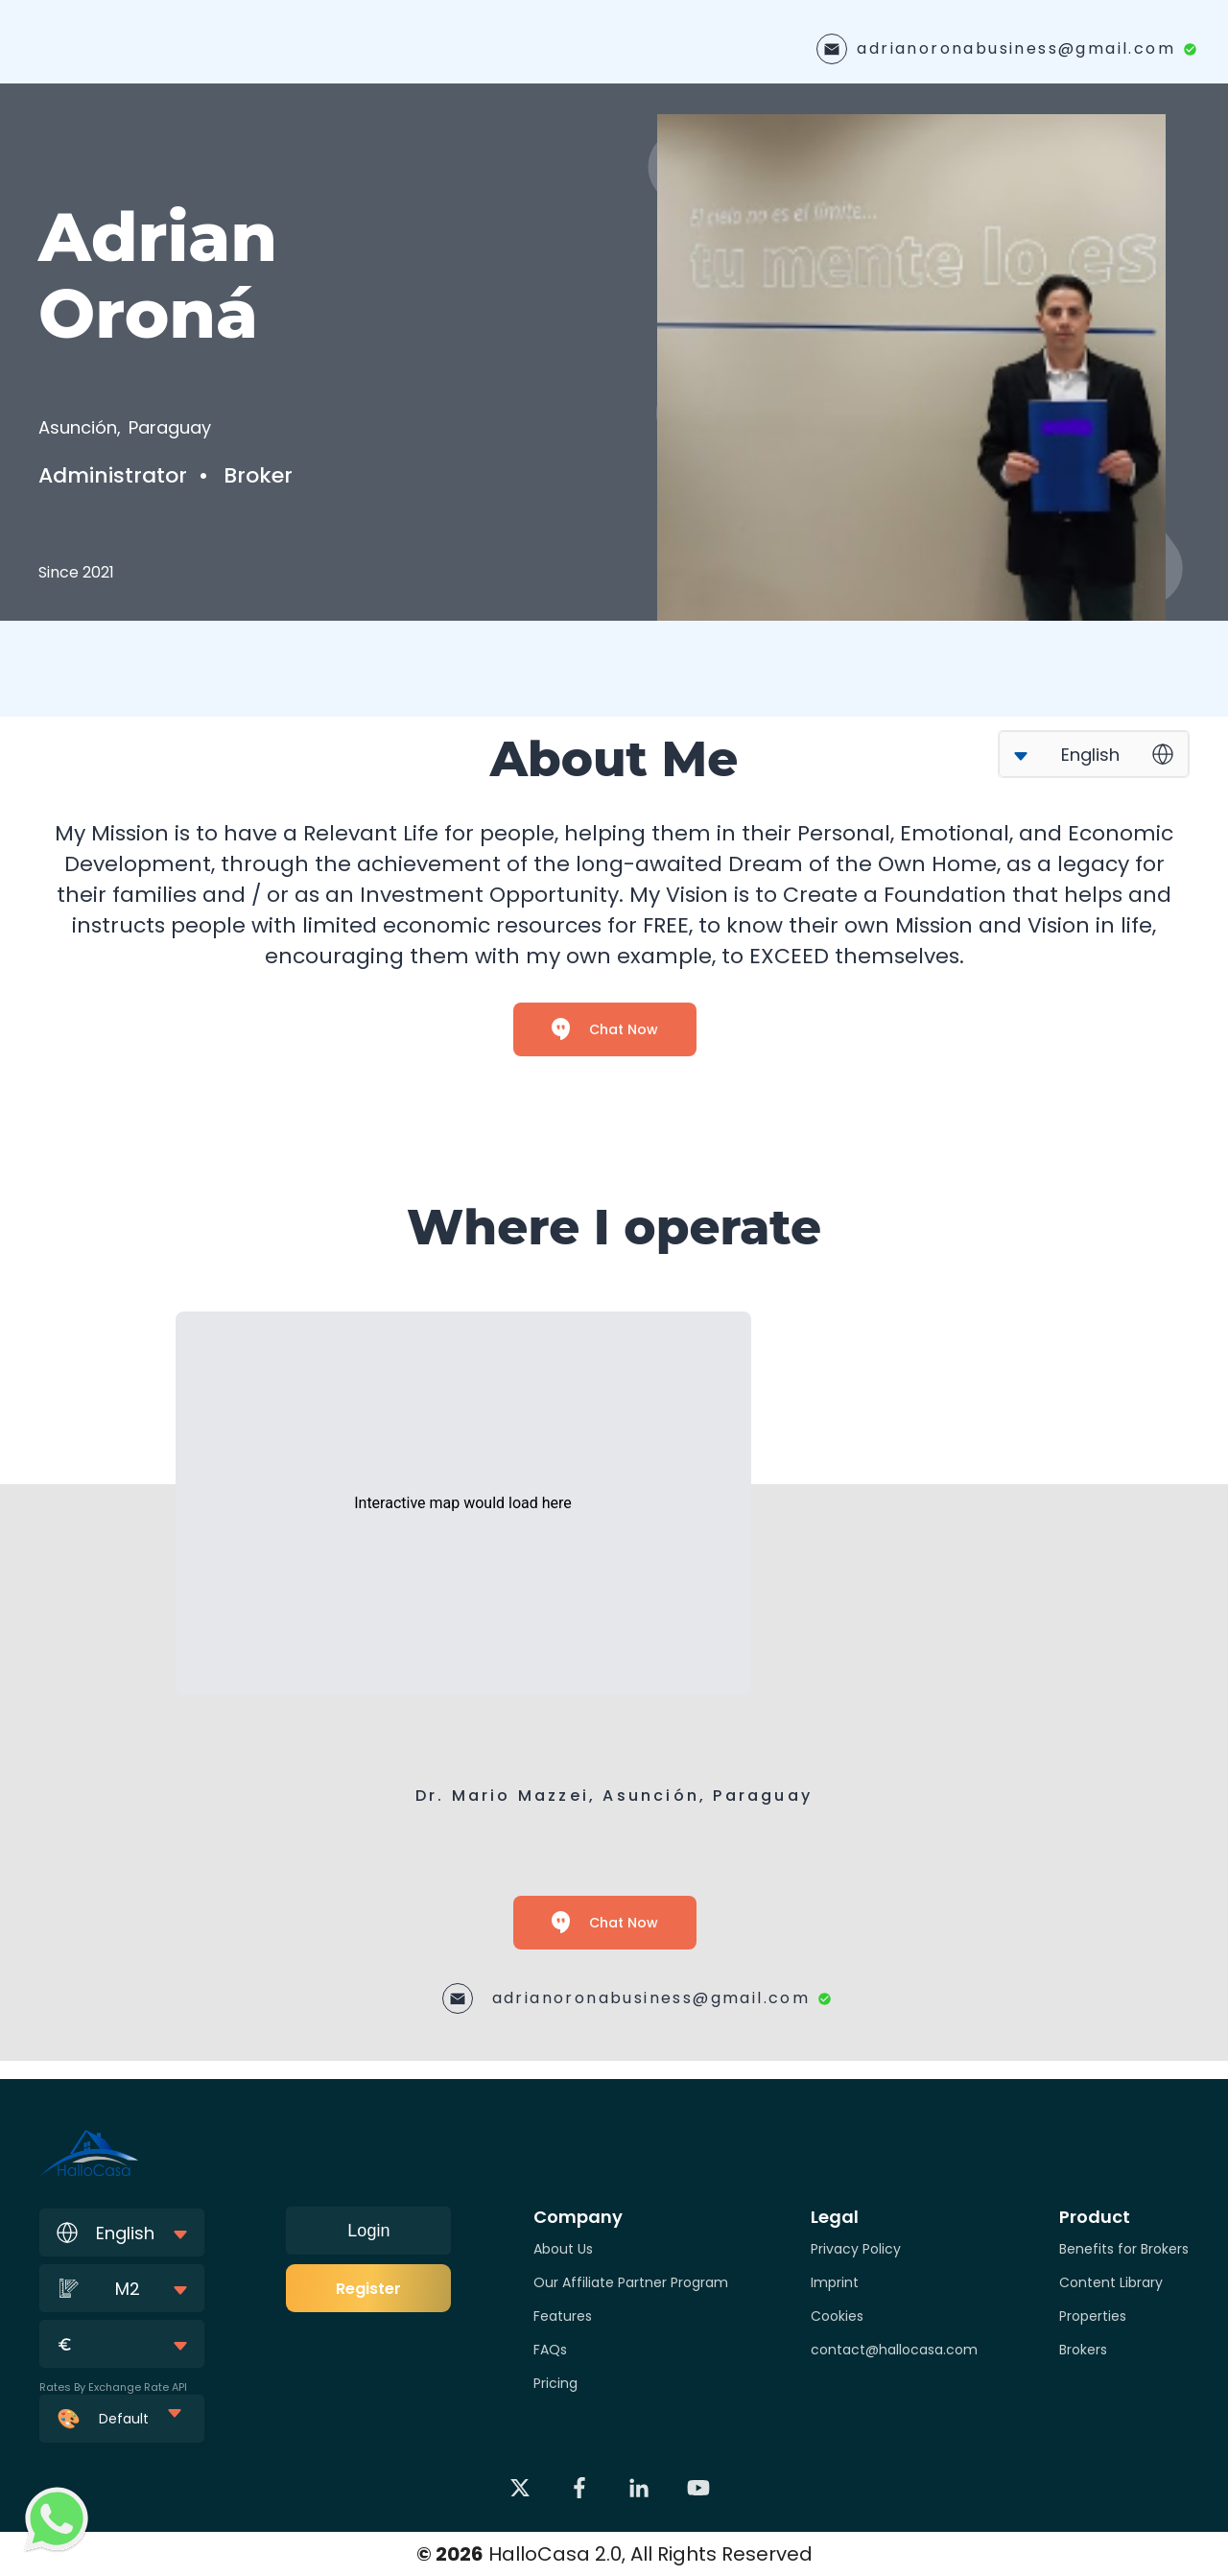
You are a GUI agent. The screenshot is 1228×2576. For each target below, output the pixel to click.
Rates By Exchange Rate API (113, 2387)
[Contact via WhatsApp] (56, 2519)
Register (368, 2289)
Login (368, 2230)
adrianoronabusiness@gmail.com (1016, 48)
